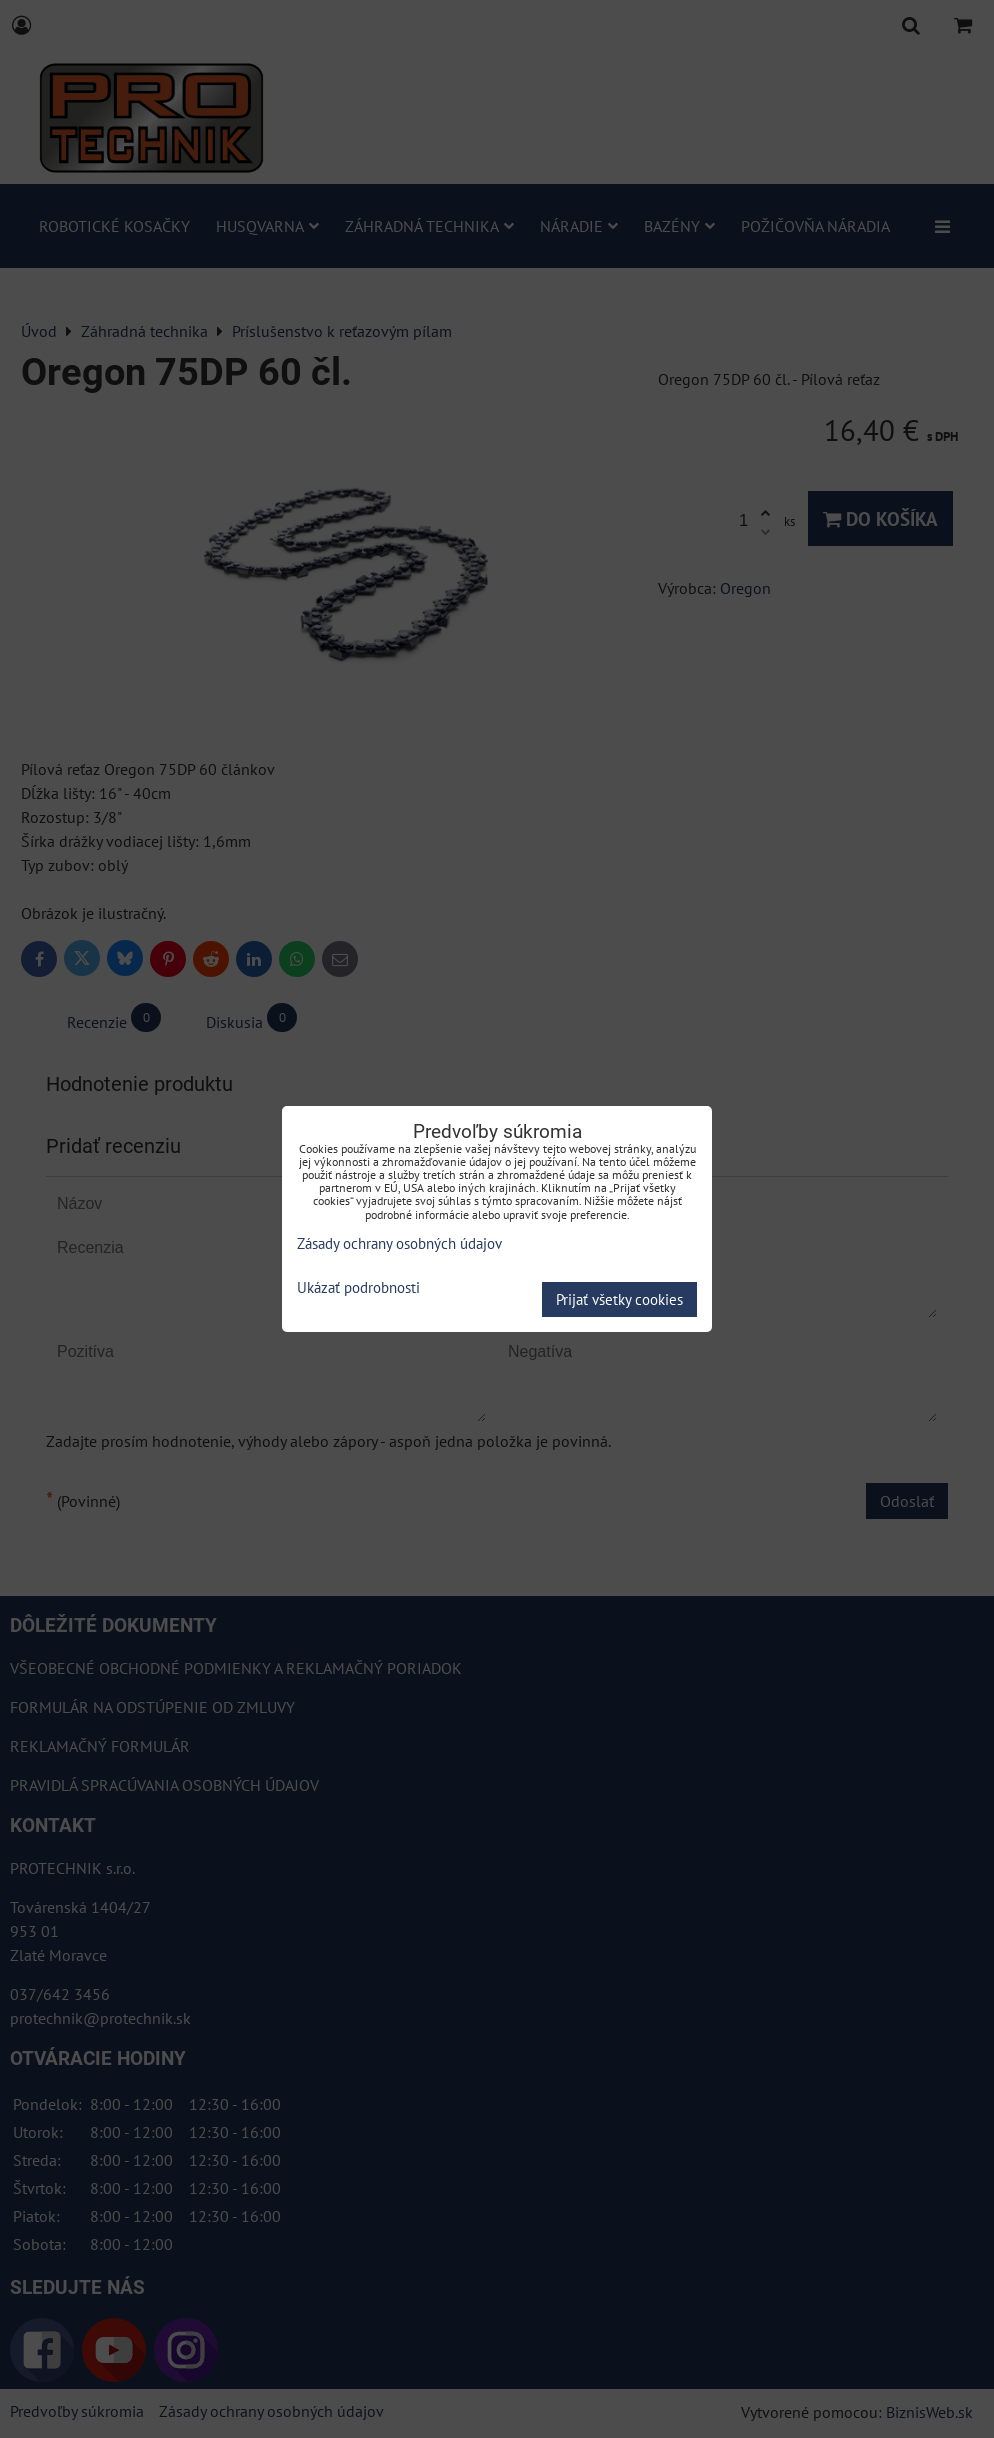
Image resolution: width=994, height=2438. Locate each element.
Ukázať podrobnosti (358, 1288)
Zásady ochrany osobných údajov (399, 1243)
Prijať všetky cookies (619, 1299)
